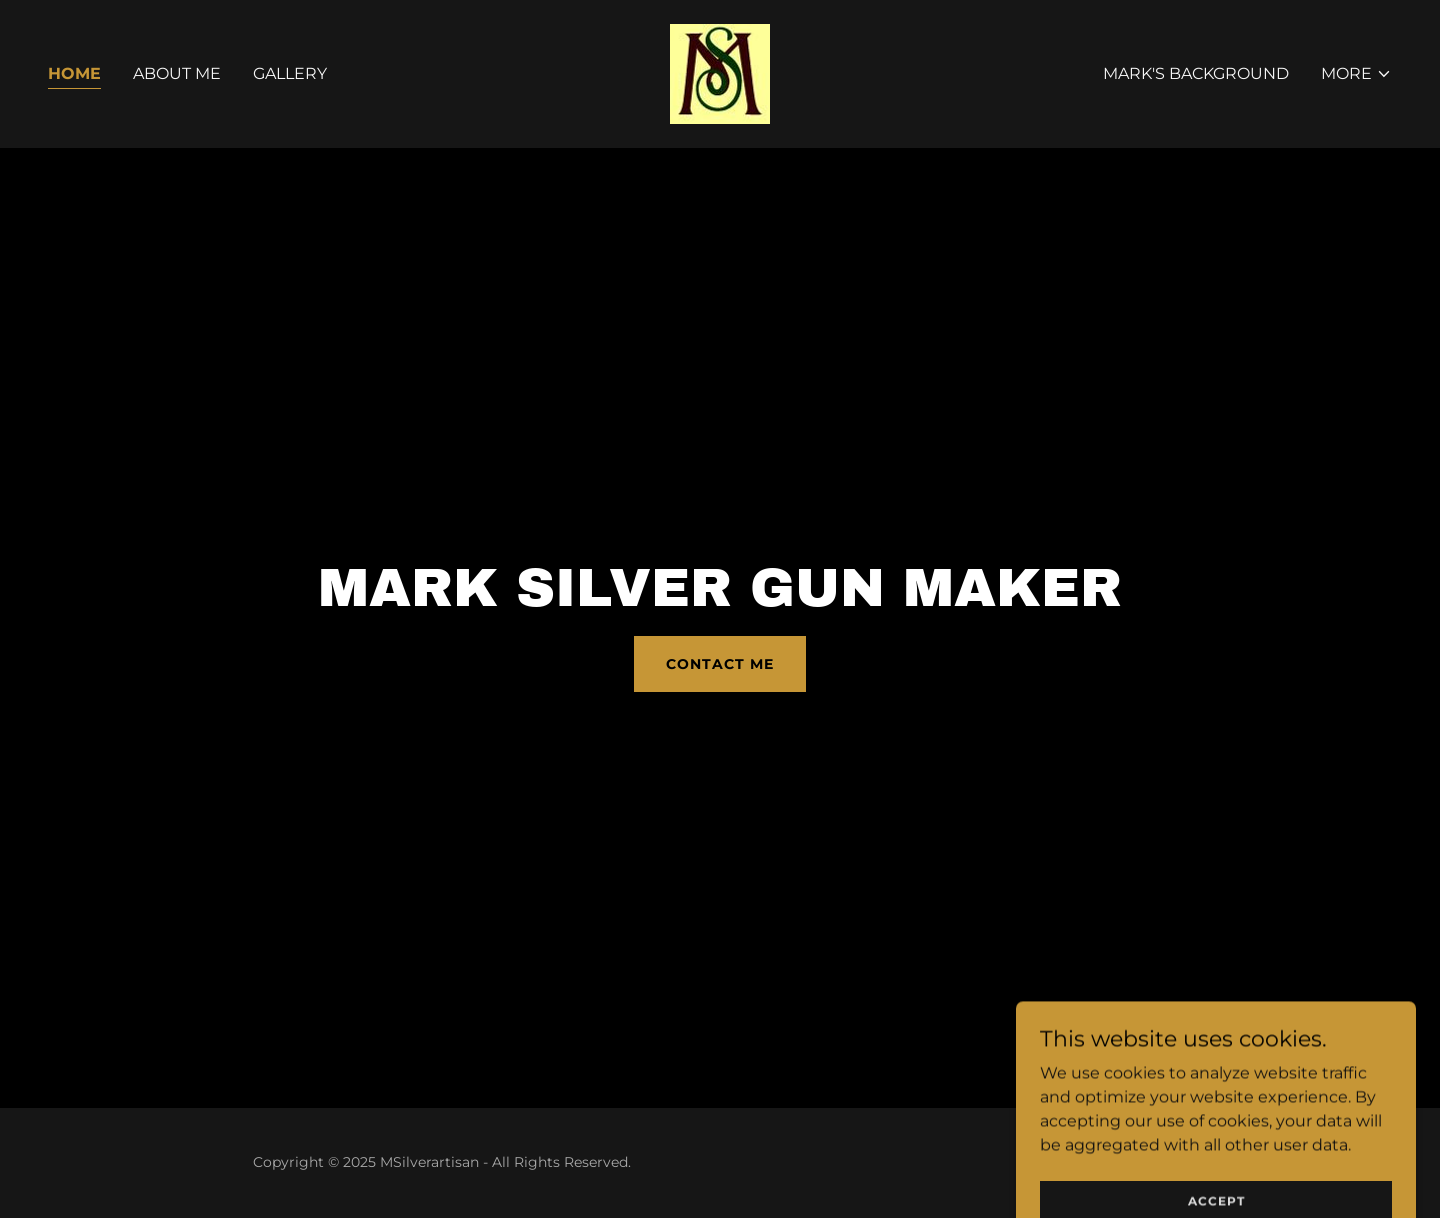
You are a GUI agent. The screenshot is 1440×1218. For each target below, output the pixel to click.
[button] (1356, 74)
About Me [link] (177, 73)
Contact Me (720, 664)
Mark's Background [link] (1196, 73)
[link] (720, 72)
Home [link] (74, 73)
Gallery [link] (290, 73)
